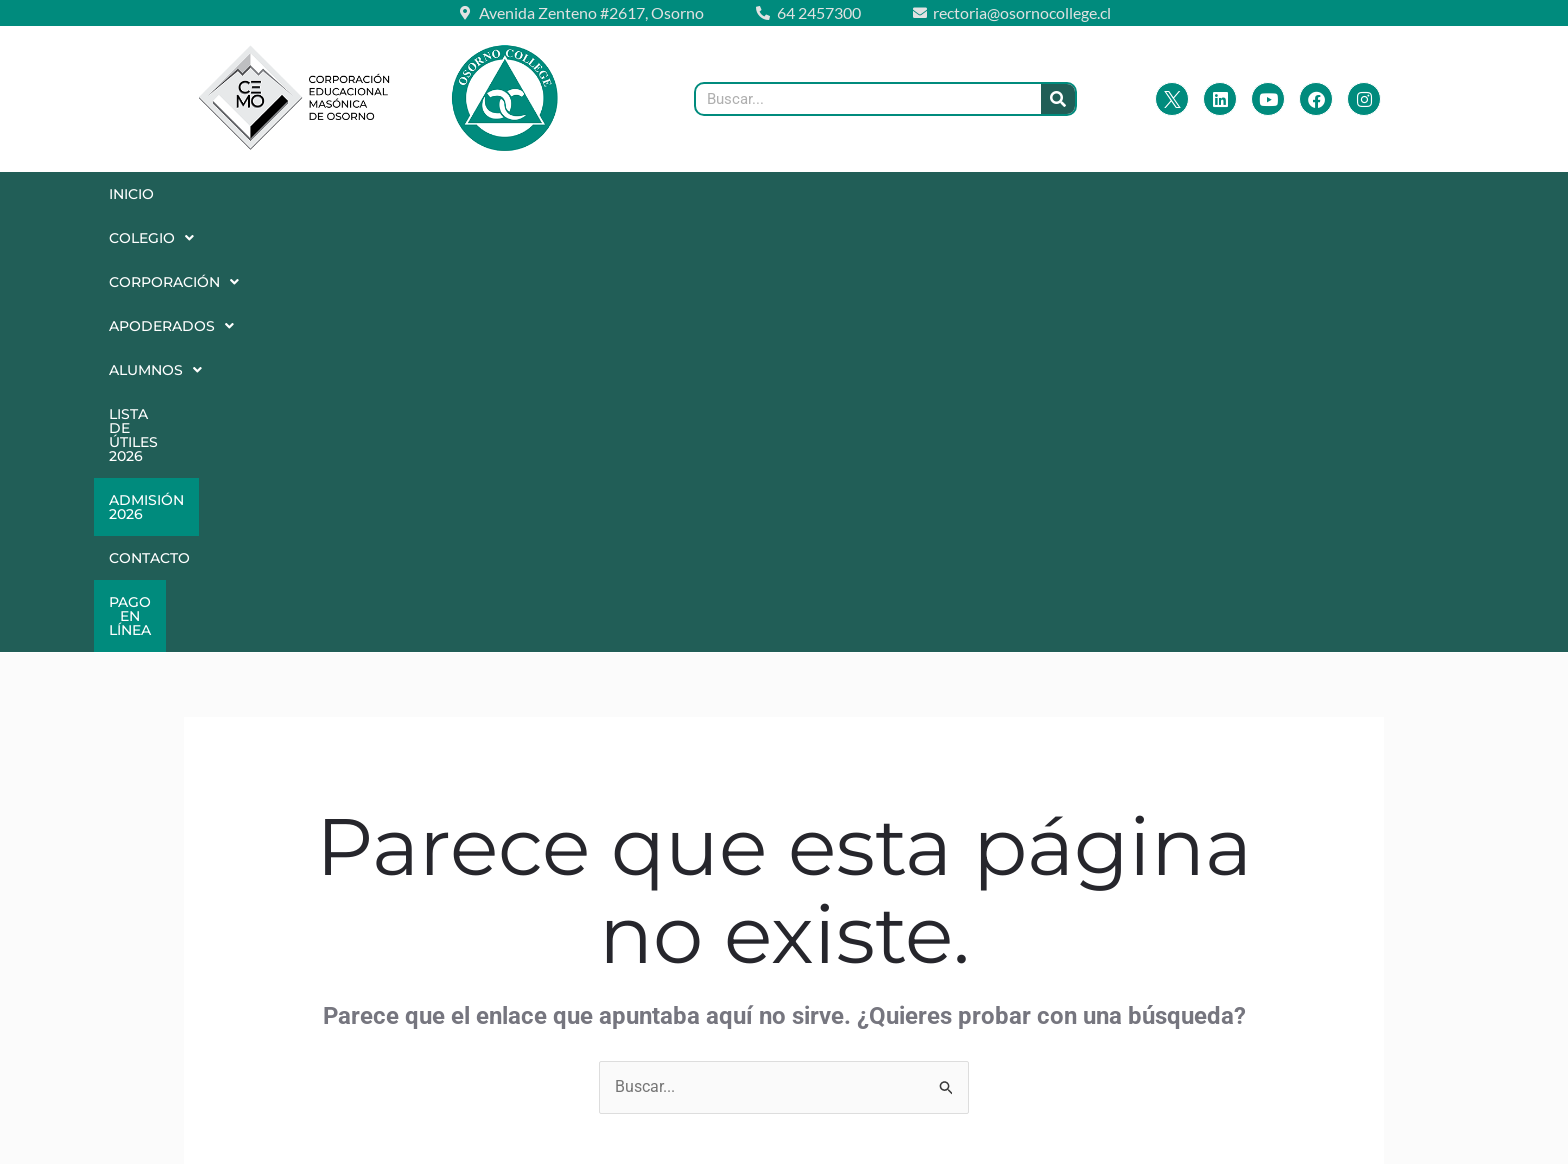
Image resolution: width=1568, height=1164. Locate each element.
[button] (255, 194)
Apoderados (588, 194)
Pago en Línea (1394, 194)
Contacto (1248, 194)
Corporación (412, 194)
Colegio (255, 194)
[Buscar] (1058, 99)
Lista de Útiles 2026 (919, 194)
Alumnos (746, 194)
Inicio (141, 194)
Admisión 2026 (1102, 194)
